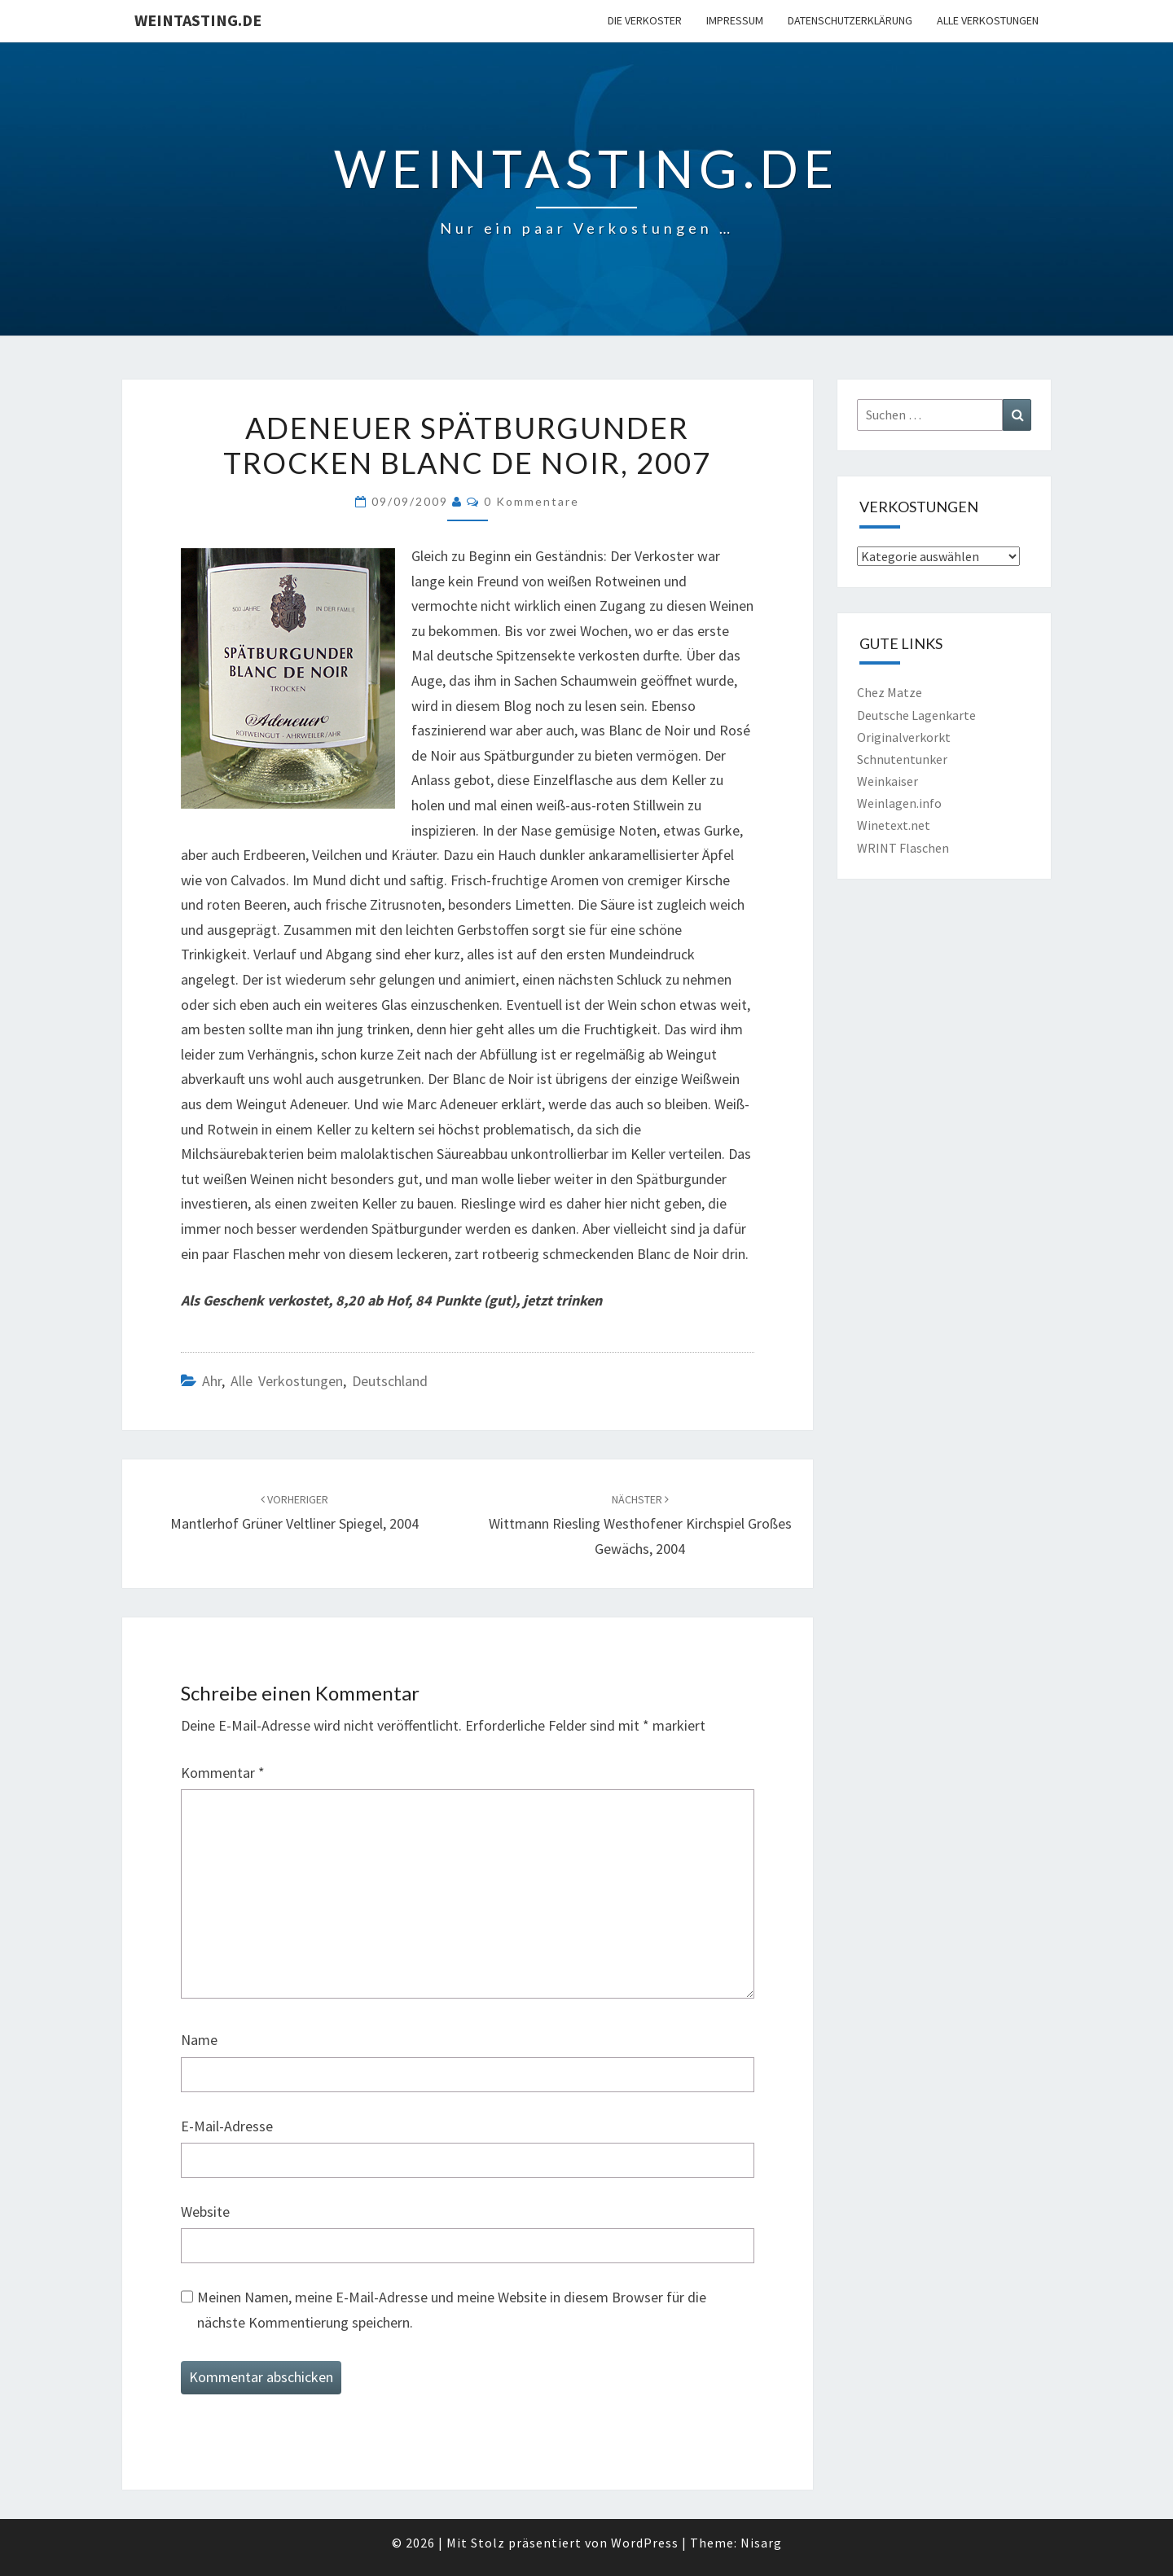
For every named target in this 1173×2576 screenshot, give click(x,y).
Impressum (734, 20)
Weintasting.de (197, 20)
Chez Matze (889, 692)
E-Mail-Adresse (227, 2126)
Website (205, 2211)
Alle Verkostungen (988, 20)
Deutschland (390, 1380)
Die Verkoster (645, 20)
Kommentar (223, 1772)
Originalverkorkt (904, 737)
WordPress (645, 2542)
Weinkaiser (887, 781)
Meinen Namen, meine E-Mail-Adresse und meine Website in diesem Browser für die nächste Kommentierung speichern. (451, 2310)
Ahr (212, 1380)
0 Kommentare (531, 501)
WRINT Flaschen (903, 848)
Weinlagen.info (899, 803)
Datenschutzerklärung (850, 20)
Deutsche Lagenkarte (916, 715)
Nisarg (761, 2542)
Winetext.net (893, 825)
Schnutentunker (902, 759)
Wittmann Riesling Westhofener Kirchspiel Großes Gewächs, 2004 (640, 1524)
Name (199, 2039)
